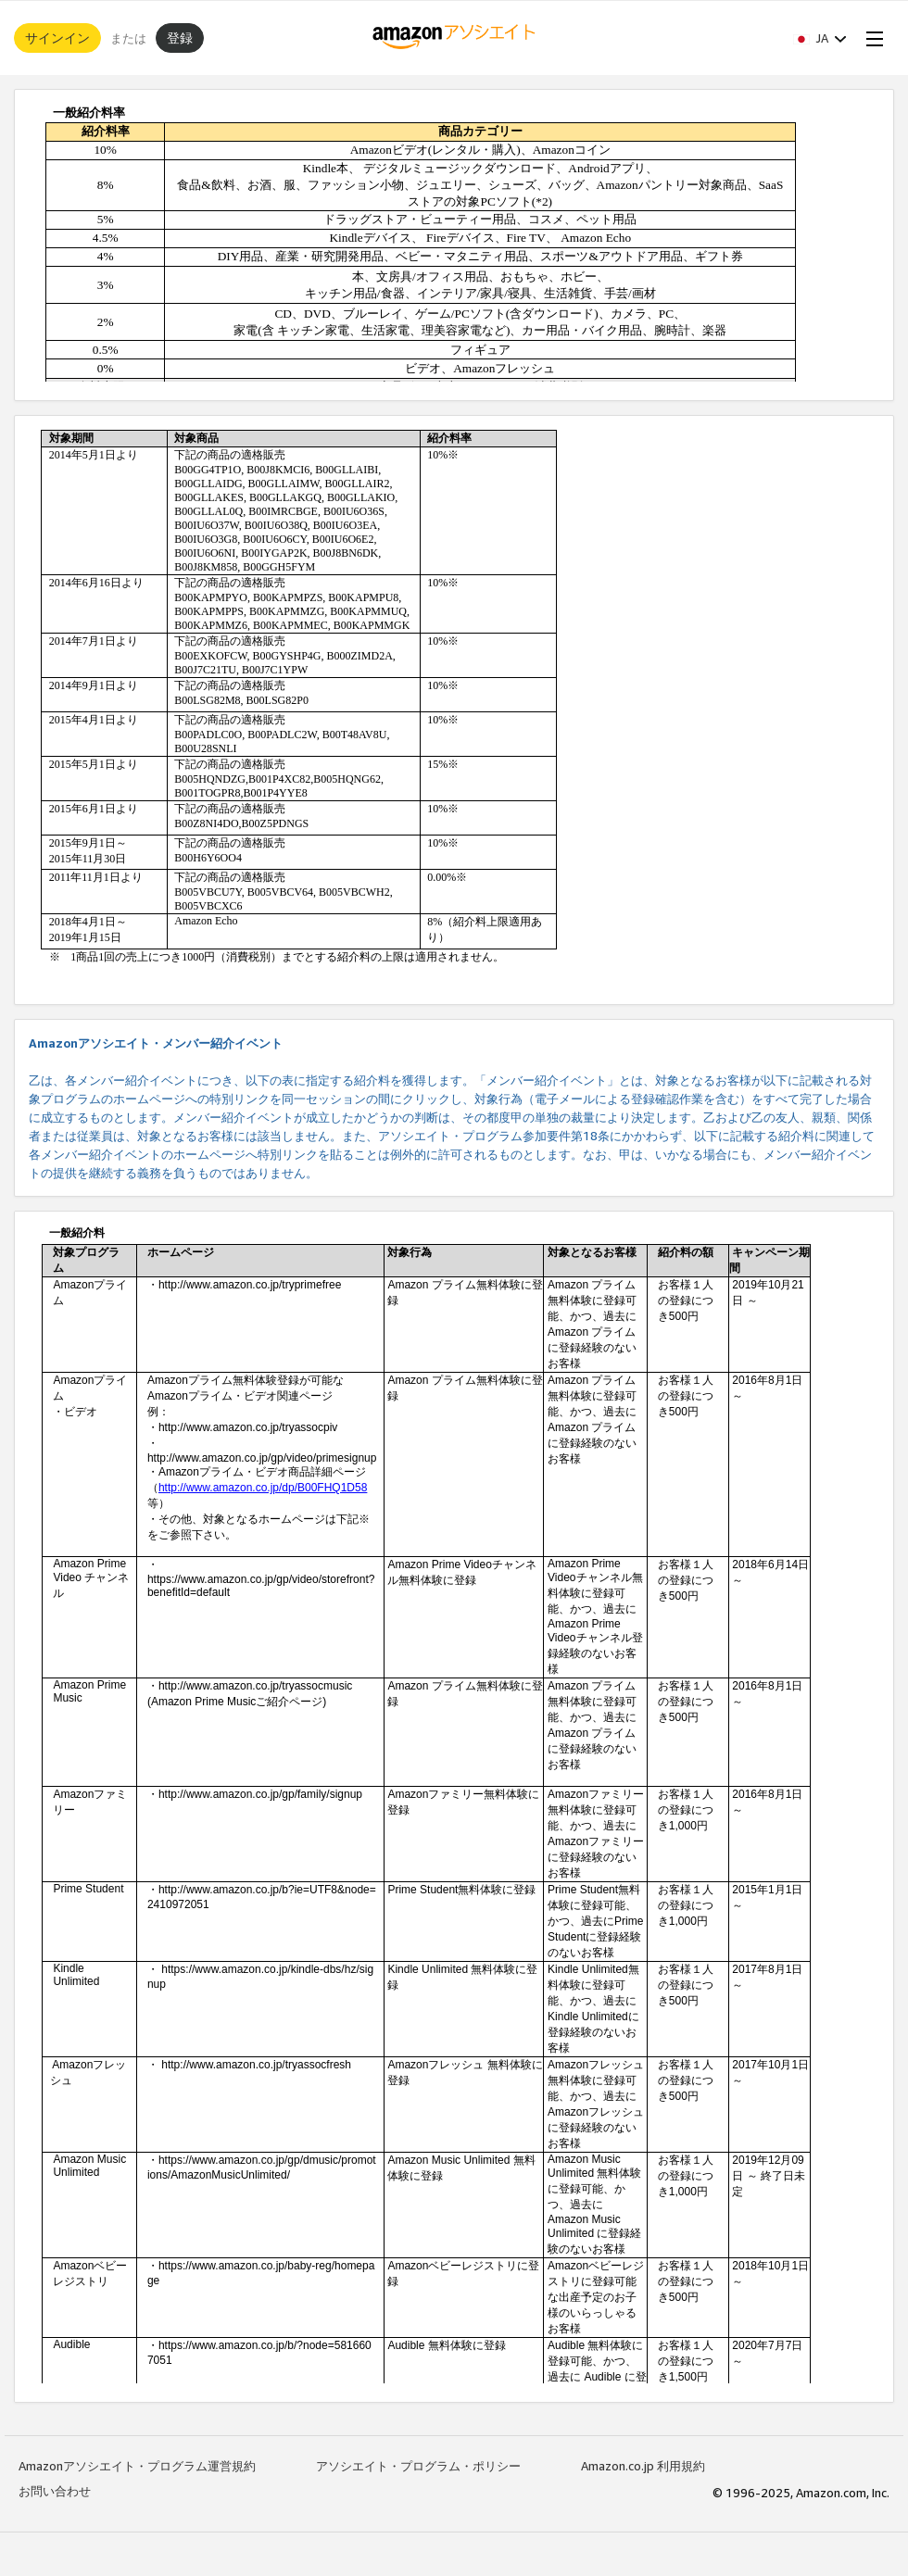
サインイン (57, 37)
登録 (180, 37)
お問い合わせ (55, 2490)
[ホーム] (454, 38)
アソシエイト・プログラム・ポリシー (418, 2465)
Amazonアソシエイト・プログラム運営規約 (137, 2465)
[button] (820, 38)
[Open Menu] (871, 38)
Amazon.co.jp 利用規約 (643, 2465)
